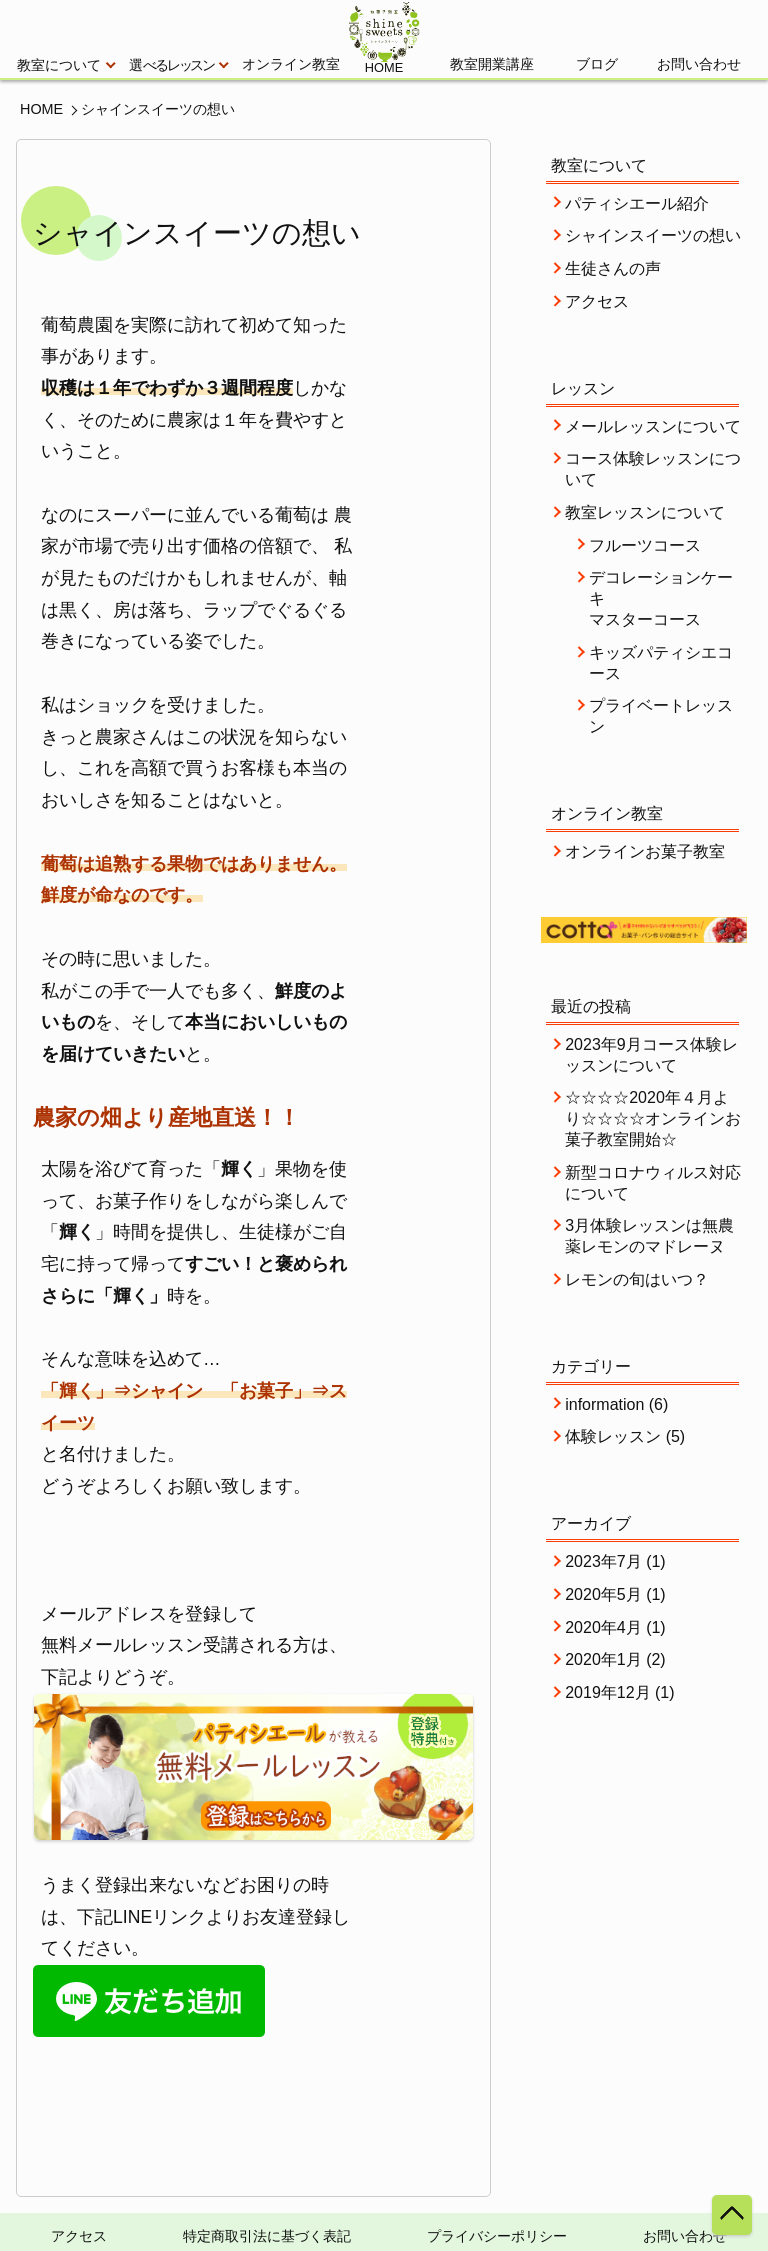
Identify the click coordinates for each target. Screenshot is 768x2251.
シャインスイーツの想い (653, 235)
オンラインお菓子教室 (645, 851)
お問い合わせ (699, 64)
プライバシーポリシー (497, 2236)
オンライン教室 (291, 64)
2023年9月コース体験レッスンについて (651, 1055)
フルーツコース (645, 545)
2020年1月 (603, 1659)
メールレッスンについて (653, 426)
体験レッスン (613, 1436)
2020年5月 (603, 1594)
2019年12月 (607, 1692)
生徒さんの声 (613, 268)
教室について (66, 65)
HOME (41, 109)
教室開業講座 (492, 64)
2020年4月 (603, 1627)
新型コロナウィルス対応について (653, 1183)
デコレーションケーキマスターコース (661, 598)
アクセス (597, 301)
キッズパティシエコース (661, 663)
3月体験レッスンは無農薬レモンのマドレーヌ (649, 1236)
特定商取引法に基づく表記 (267, 2236)
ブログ (597, 64)
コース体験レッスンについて (653, 469)
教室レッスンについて (645, 512)
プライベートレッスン (661, 716)
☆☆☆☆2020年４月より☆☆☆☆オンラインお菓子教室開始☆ (653, 1118)
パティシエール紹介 (637, 203)
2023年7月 (603, 1561)
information (604, 1404)
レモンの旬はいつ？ (637, 1279)
